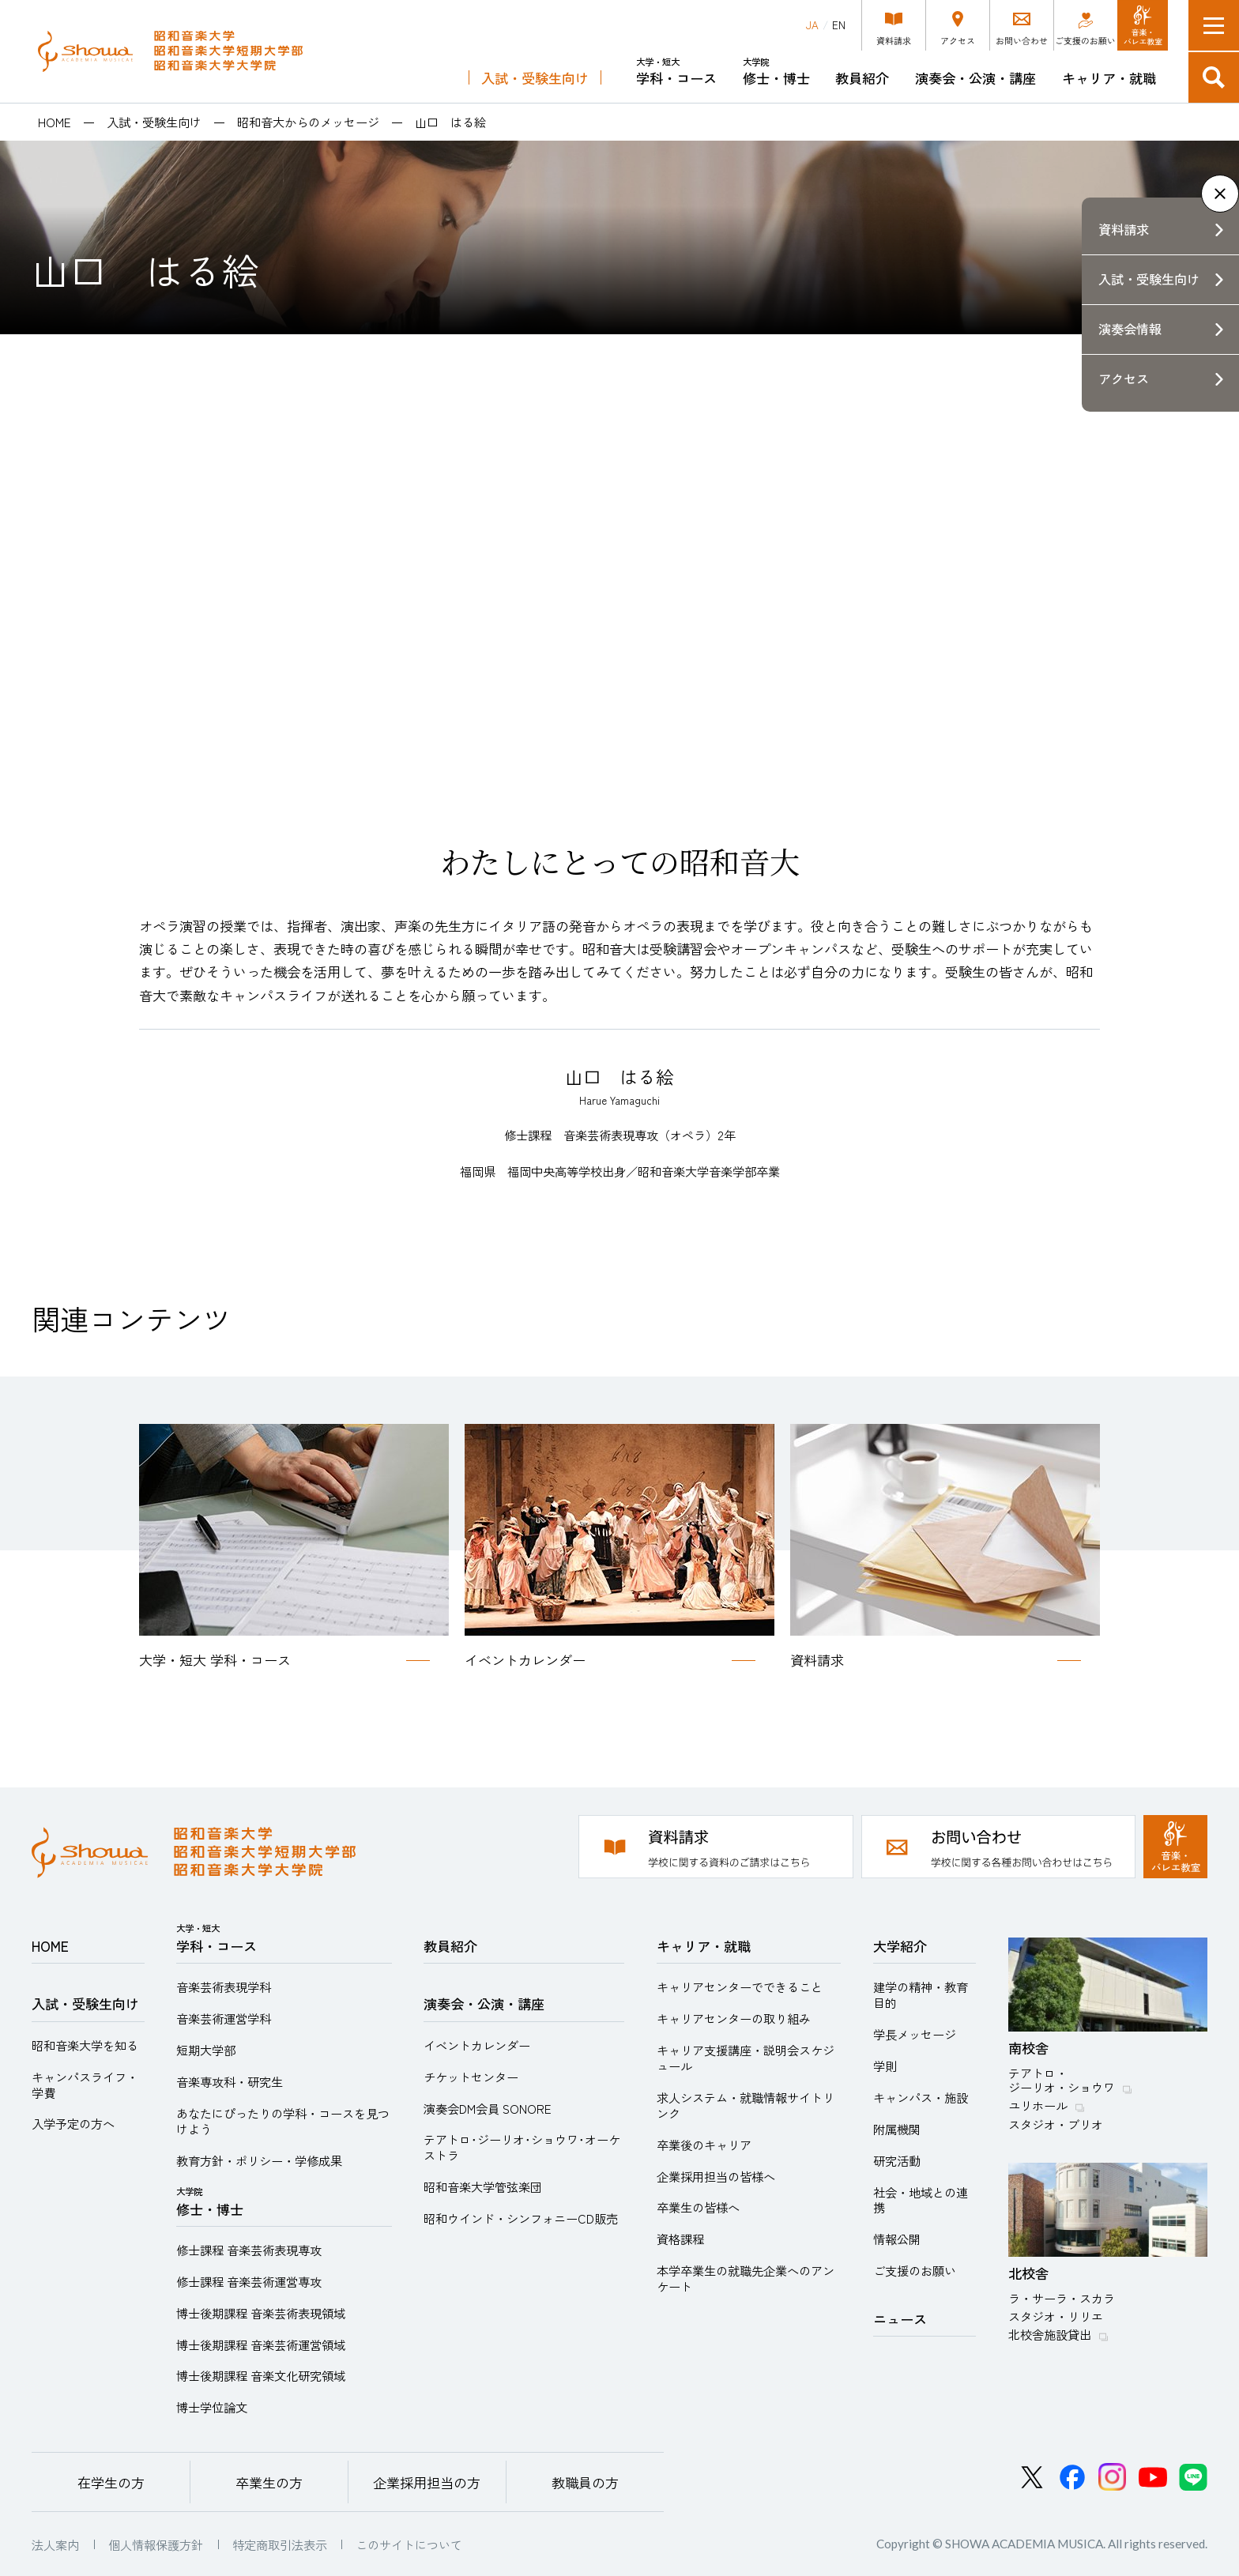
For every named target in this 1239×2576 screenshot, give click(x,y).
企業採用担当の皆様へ (716, 2176)
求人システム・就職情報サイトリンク (745, 2105)
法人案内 (55, 2544)
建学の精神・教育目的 (920, 1994)
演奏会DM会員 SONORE (488, 2108)
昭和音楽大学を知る (85, 2045)
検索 (1213, 77)
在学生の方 (111, 2482)
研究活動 (897, 2160)
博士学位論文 (211, 2407)
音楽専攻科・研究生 (229, 2081)
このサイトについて (409, 2544)
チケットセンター (471, 2076)
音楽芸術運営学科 (223, 2018)
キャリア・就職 (1109, 78)
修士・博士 (776, 71)
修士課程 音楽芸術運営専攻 (249, 2281)
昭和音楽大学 (170, 51)
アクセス (1123, 378)
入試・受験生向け (535, 78)
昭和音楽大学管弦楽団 (483, 2186)
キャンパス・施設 (920, 2097)
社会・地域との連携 (920, 2199)
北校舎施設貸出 (1049, 2334)
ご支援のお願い (914, 2270)
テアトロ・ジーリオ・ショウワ (1061, 2080)
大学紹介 (900, 1946)
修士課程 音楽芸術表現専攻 (249, 2249)
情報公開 (897, 2238)
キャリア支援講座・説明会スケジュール (745, 2057)
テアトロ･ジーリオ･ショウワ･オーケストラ (522, 2147)
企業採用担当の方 (426, 2482)
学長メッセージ (914, 2034)
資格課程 (680, 2238)
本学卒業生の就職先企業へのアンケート (745, 2278)
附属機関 (897, 2128)
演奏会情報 (1130, 328)
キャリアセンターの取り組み (734, 2018)
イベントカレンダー (477, 2045)
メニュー (1213, 25)
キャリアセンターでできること (740, 1986)
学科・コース (676, 71)
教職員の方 (585, 2482)
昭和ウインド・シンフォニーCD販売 (521, 2218)
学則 (885, 2065)
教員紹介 (862, 78)
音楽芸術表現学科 (223, 1986)
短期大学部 (205, 2049)
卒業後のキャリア (704, 2144)
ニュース (900, 2319)
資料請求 (1123, 229)
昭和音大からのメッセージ (308, 122)
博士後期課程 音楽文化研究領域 (260, 2375)
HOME (54, 122)
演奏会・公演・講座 (975, 78)
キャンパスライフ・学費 (85, 2084)
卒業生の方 (269, 2482)
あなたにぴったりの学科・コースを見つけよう (283, 2120)
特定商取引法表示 (279, 2544)
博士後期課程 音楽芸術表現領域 (260, 2313)
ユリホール (1038, 2105)
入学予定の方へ (73, 2123)
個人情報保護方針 (155, 2544)
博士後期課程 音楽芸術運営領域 (260, 2344)
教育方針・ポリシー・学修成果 (259, 2160)
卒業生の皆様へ (698, 2207)
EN (838, 25)
